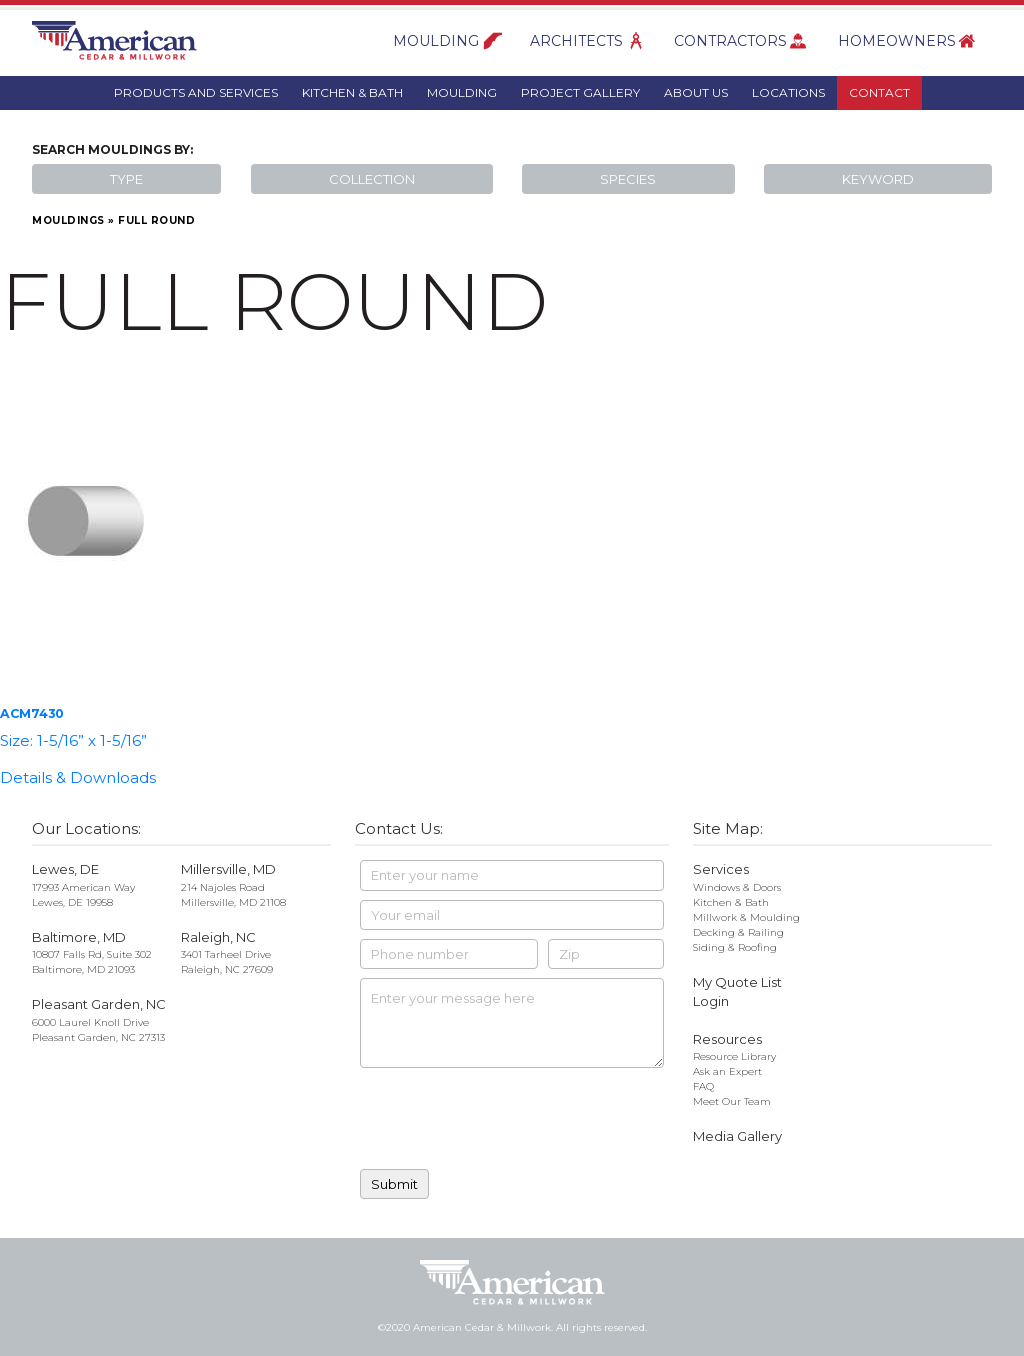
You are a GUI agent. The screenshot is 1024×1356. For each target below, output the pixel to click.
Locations (788, 92)
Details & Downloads (78, 777)
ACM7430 (32, 713)
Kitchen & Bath (352, 92)
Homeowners (897, 41)
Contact (879, 92)
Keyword (878, 179)
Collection (372, 179)
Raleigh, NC (218, 937)
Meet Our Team (732, 1101)
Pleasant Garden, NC (99, 1004)
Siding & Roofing (735, 947)
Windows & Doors (737, 887)
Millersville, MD (228, 869)
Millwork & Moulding (746, 917)
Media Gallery (737, 1136)
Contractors (730, 41)
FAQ (703, 1086)
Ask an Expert (727, 1071)
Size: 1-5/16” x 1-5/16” (73, 740)
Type (126, 179)
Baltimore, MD (79, 937)
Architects (576, 41)
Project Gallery (580, 92)
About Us (696, 92)
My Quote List (737, 982)
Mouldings (68, 220)
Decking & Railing (738, 932)
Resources (727, 1039)
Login (711, 1001)
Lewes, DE (65, 869)
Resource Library (734, 1056)
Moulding (436, 41)
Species (628, 179)
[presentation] (512, 1121)
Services (721, 869)
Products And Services (196, 92)
